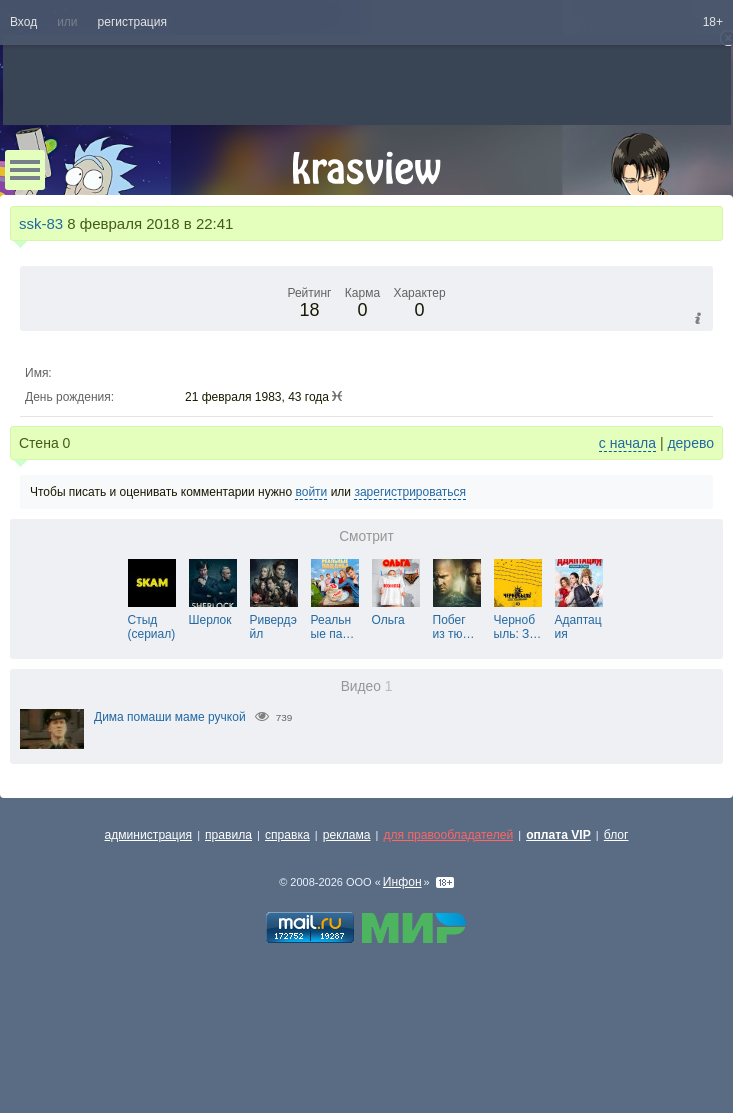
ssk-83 (41, 223)
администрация (149, 835)
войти (311, 492)
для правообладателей (448, 835)
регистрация (132, 22)
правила (228, 835)
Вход (23, 22)
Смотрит (366, 536)
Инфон (402, 882)
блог (616, 835)
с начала (627, 443)
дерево (690, 443)
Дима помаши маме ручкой (170, 717)
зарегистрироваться (410, 492)
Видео (367, 686)
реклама (347, 835)
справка (287, 835)
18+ (713, 22)
